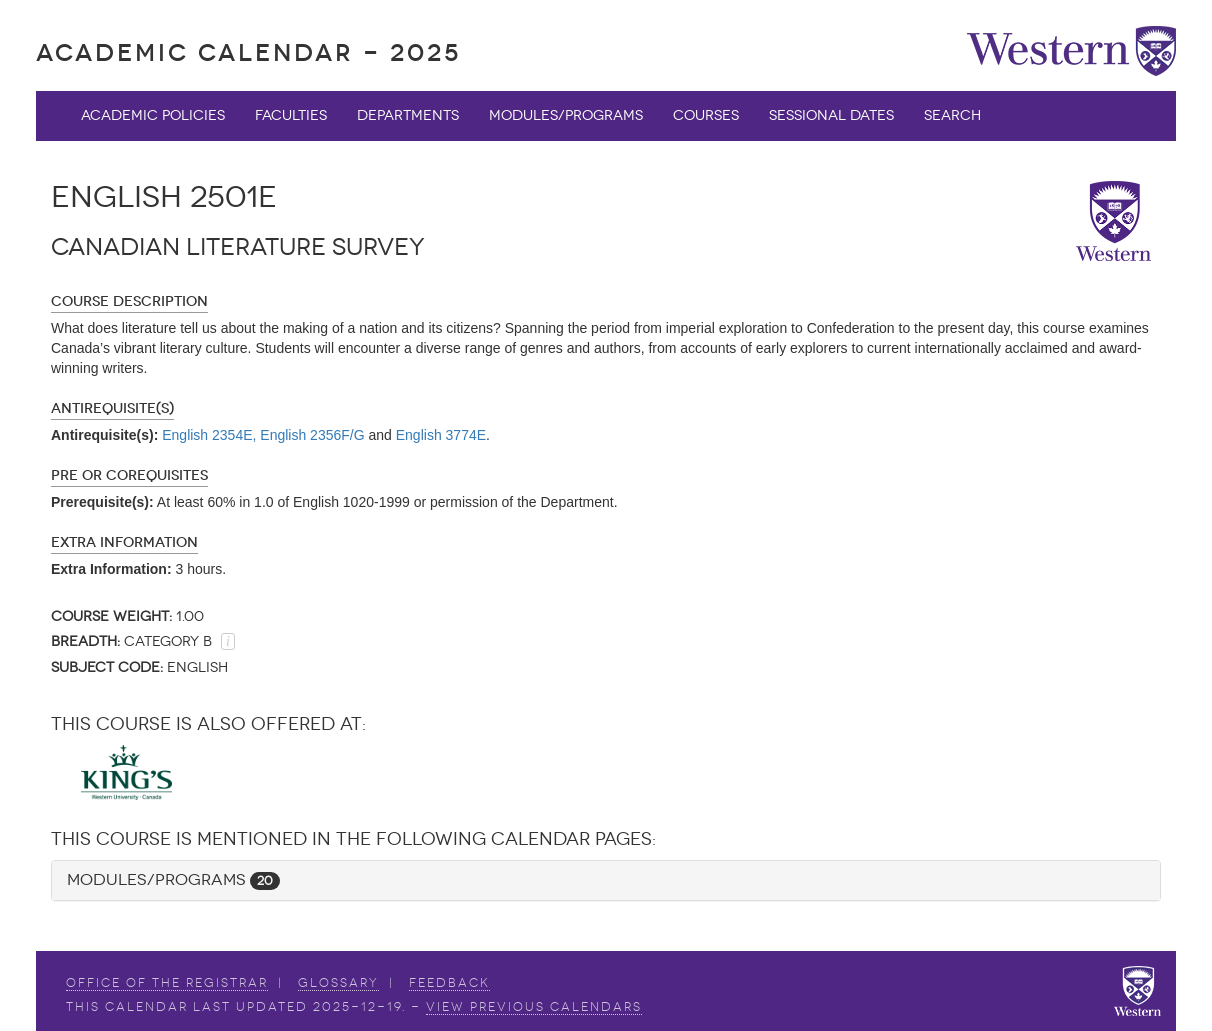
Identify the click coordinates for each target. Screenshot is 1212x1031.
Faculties (291, 115)
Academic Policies (153, 115)
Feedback (449, 983)
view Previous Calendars (534, 1007)
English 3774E (441, 435)
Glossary (338, 983)
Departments (408, 115)
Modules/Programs (566, 115)
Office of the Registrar (167, 983)
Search (952, 115)
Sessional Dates (831, 115)
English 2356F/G (312, 435)
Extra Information (124, 542)
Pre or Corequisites (129, 475)
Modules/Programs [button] (173, 879)
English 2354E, (209, 435)
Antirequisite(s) (112, 408)
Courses (706, 115)
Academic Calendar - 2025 (248, 52)
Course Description (129, 301)
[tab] (606, 880)
